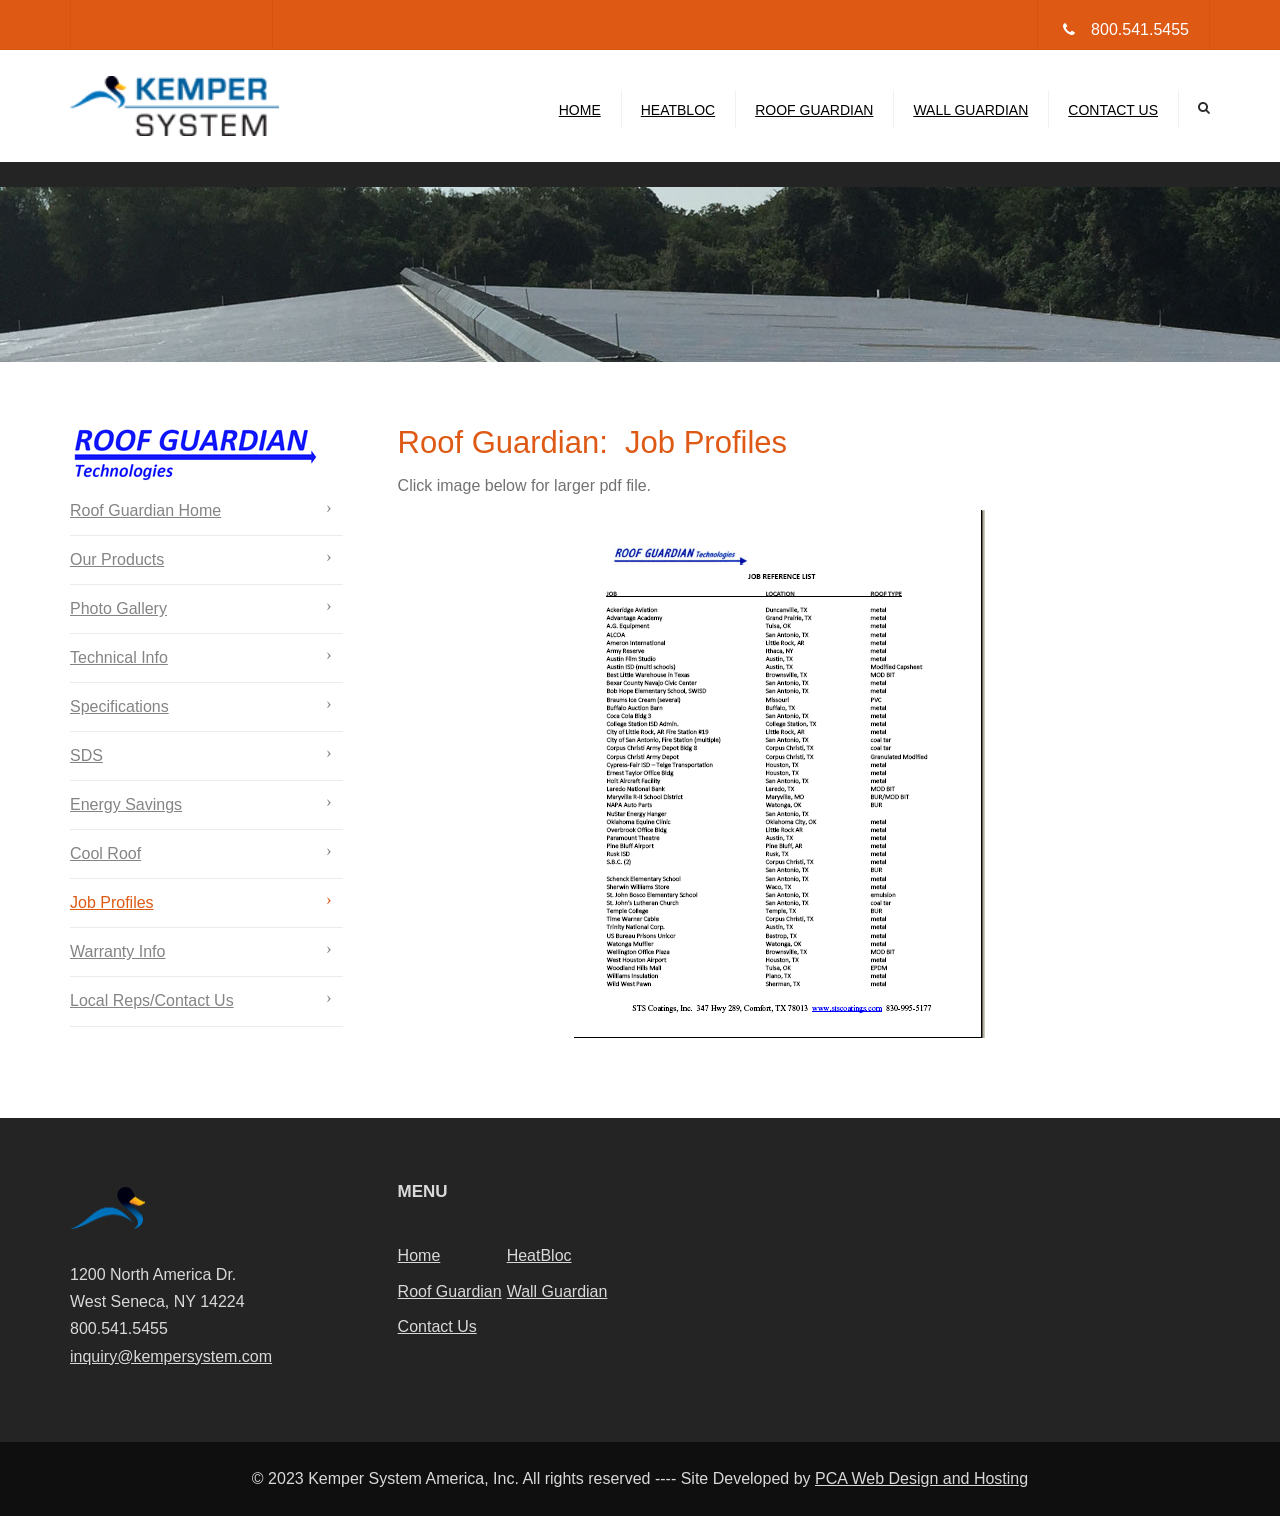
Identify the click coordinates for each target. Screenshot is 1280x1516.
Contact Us (1113, 110)
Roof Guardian (814, 110)
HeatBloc (678, 110)
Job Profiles (112, 902)
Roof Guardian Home (145, 510)
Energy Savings (126, 804)
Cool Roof (105, 853)
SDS (86, 755)
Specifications (119, 706)
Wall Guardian (970, 110)
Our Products (117, 559)
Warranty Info (117, 951)
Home (580, 110)
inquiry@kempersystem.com (171, 1356)
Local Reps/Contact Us (152, 1000)
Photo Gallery (118, 608)
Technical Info (119, 657)
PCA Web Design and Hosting (921, 1478)
